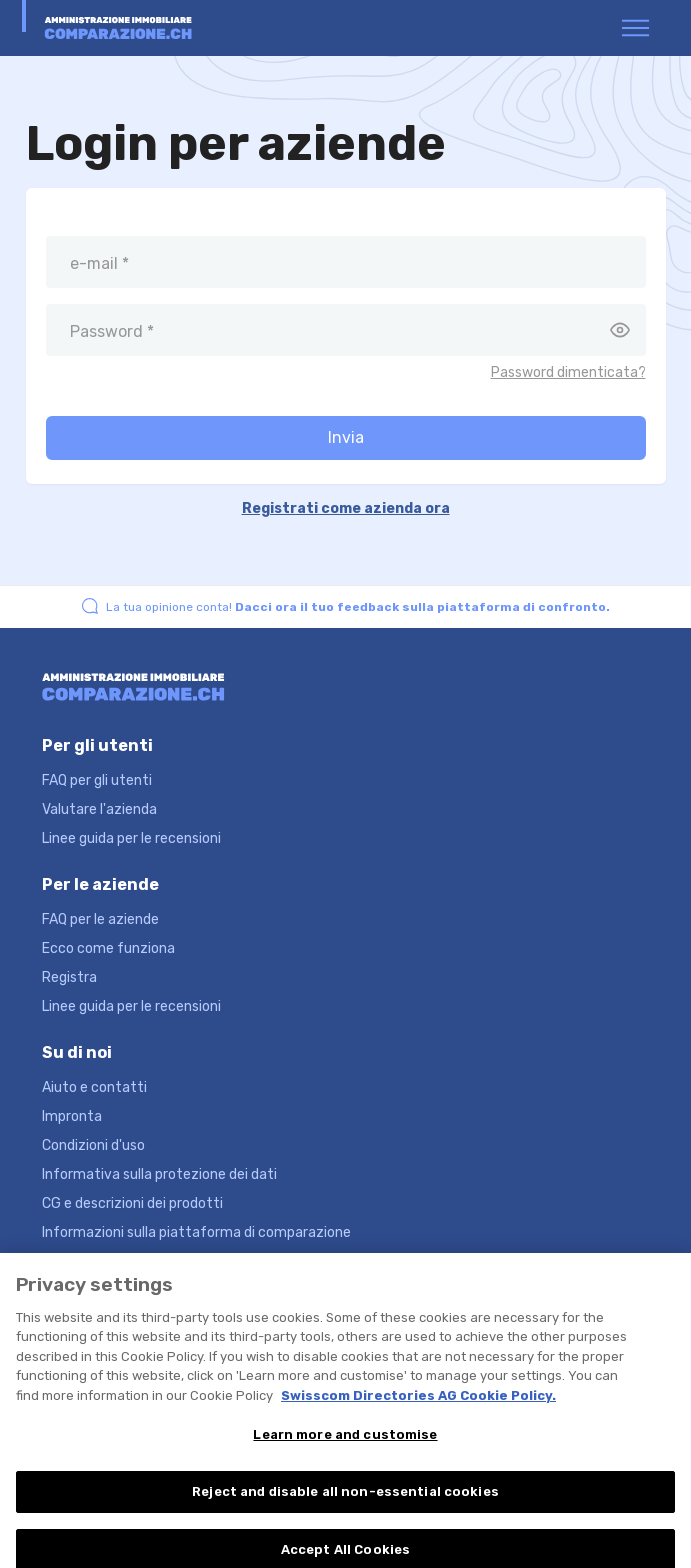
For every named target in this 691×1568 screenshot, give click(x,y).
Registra (69, 977)
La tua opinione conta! (358, 607)
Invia (346, 437)
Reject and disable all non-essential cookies (345, 1499)
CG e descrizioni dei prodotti (132, 1203)
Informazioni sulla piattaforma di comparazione (196, 1232)
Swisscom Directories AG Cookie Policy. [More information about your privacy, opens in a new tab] (418, 1403)
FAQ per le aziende (100, 919)
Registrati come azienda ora (346, 508)
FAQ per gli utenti (97, 780)
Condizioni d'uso (93, 1145)
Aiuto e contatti (94, 1087)
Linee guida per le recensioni (131, 838)
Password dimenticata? (568, 372)
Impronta (72, 1116)
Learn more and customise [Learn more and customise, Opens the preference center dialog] (345, 1442)
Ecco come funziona (108, 948)
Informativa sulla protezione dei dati (159, 1174)
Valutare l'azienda (99, 809)
